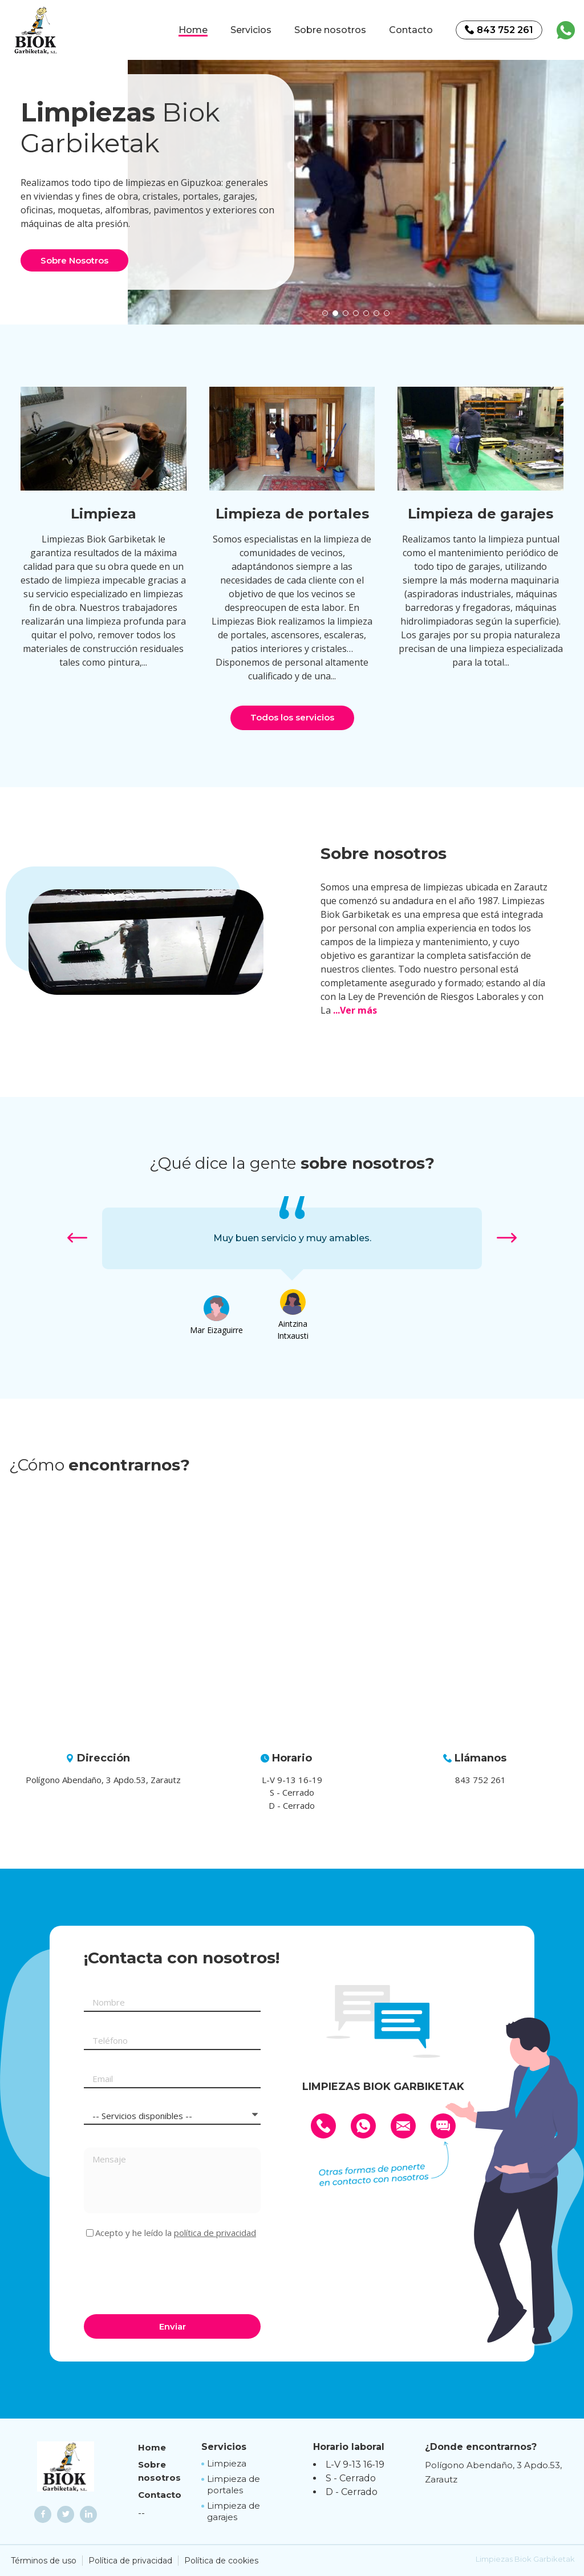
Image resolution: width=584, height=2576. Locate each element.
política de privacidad (215, 2232)
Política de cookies (221, 2560)
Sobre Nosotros (74, 260)
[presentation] (170, 2275)
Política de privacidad (130, 2560)
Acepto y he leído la (175, 2233)
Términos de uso (43, 2560)
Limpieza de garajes (233, 2511)
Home (193, 30)
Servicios (250, 30)
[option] (356, 182)
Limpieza (226, 2463)
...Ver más (355, 1010)
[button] (325, 313)
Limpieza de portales (233, 2484)
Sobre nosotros (330, 30)
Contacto (411, 30)
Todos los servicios (292, 717)
